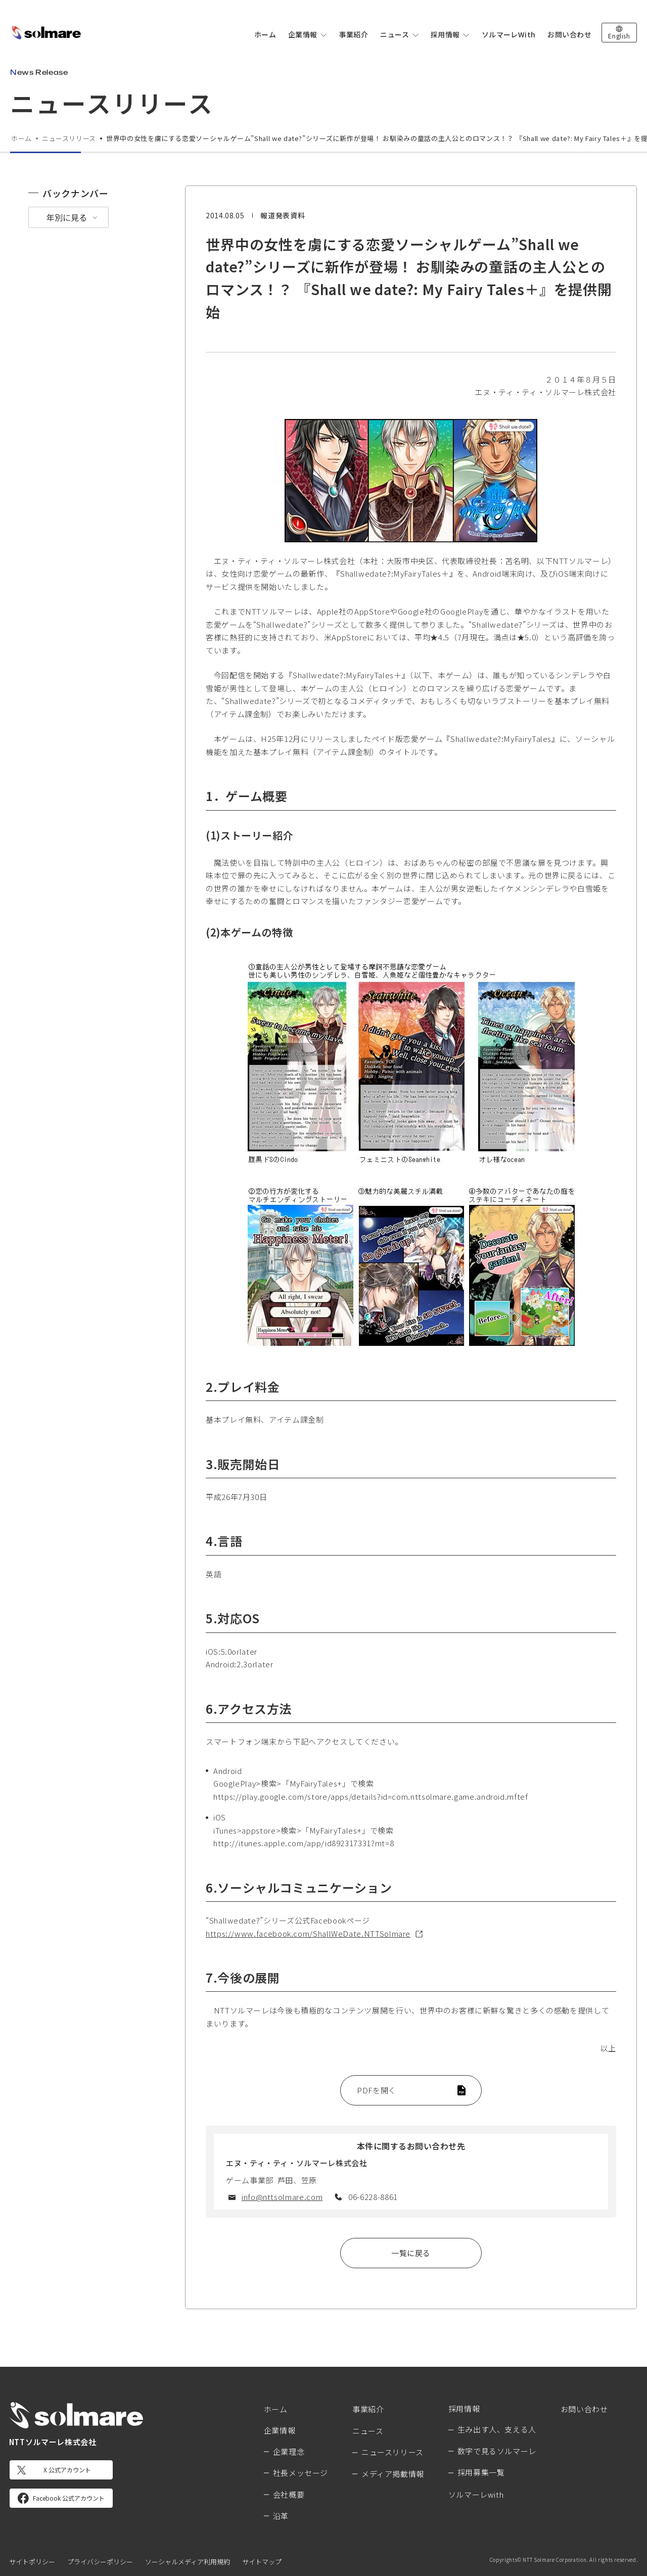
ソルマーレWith (509, 34)
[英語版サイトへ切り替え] (619, 33)
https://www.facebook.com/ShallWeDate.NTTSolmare (308, 1933)
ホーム (265, 34)
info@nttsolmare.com (282, 2196)
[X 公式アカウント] (61, 2470)
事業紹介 (353, 34)
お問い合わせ (569, 34)
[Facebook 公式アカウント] (61, 2498)
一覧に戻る (411, 2252)
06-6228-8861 (373, 2196)
